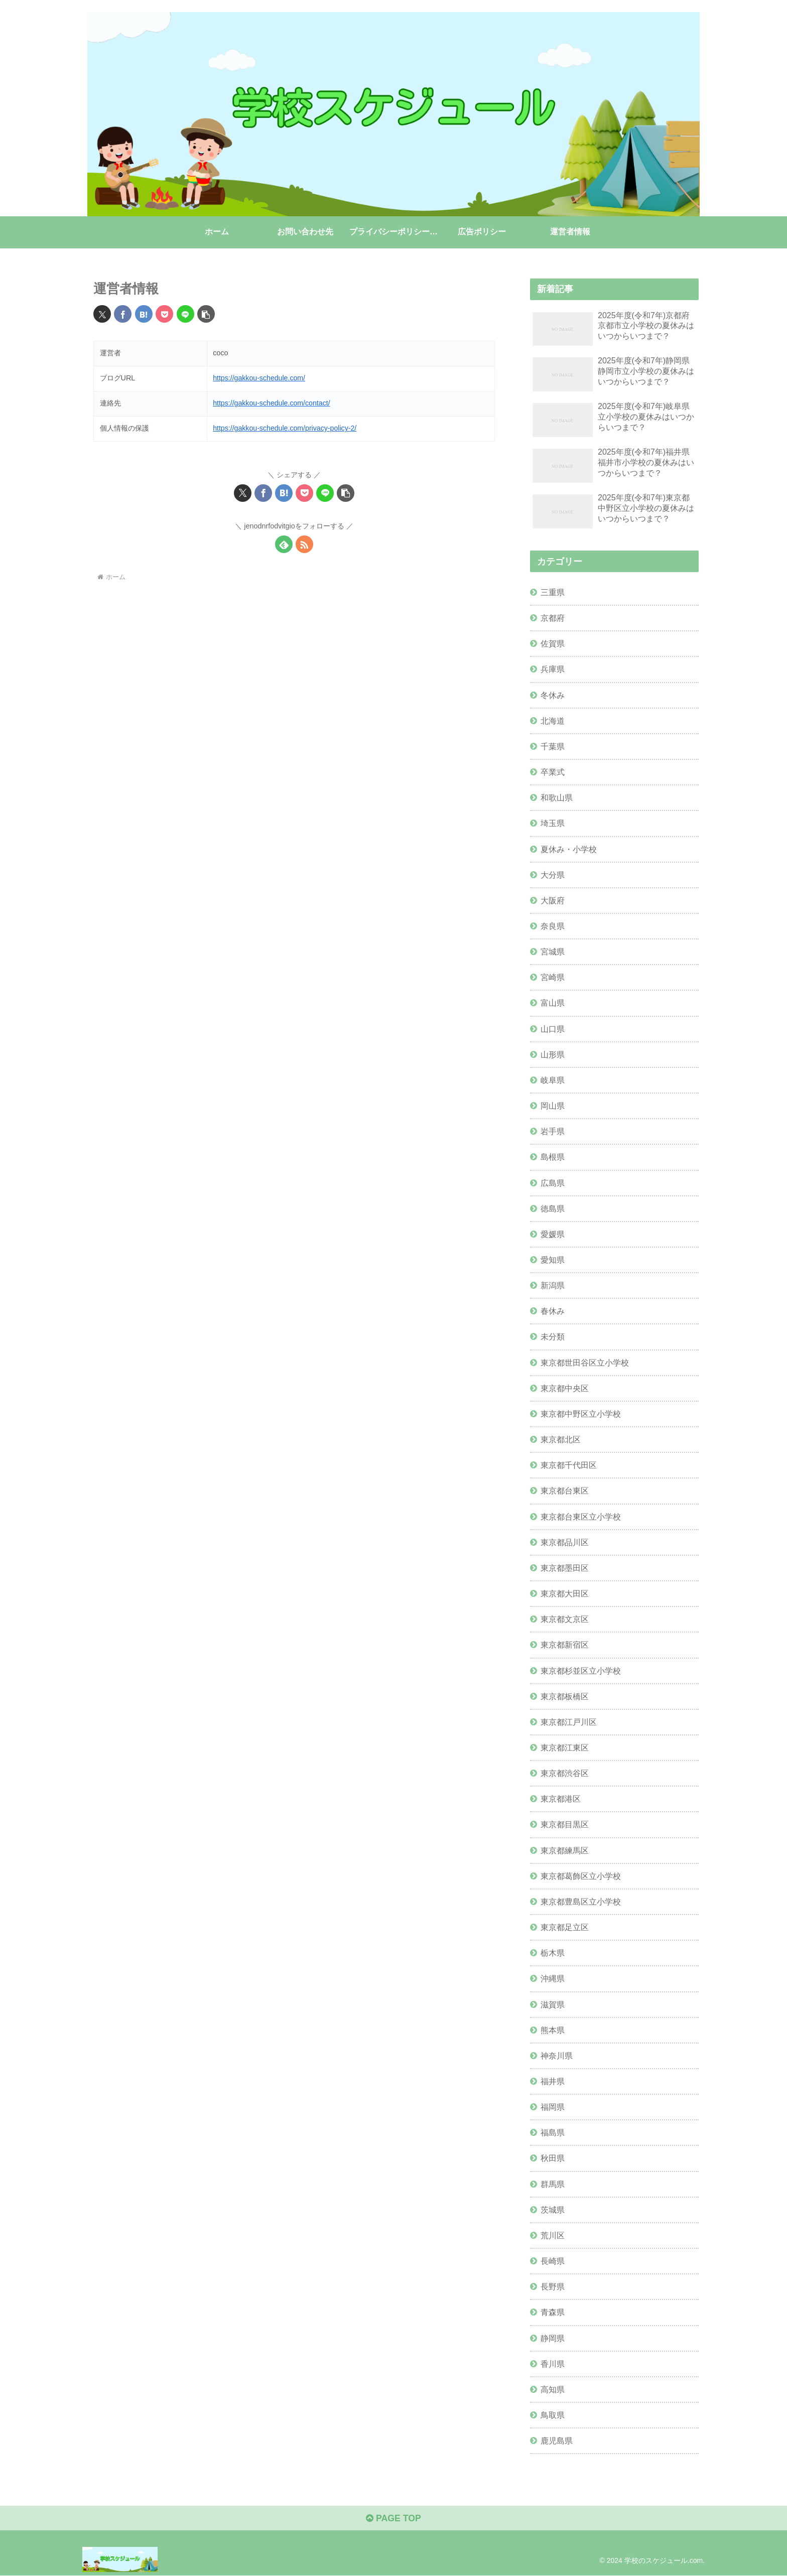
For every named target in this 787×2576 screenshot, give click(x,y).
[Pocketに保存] (164, 314)
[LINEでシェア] (185, 314)
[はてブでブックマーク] (144, 314)
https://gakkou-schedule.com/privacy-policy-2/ (285, 428)
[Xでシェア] (102, 314)
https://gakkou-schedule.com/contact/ (271, 403)
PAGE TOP (393, 2519)
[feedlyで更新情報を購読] (284, 544)
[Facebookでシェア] (123, 314)
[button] (206, 314)
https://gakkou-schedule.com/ (259, 378)
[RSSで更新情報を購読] (304, 544)
